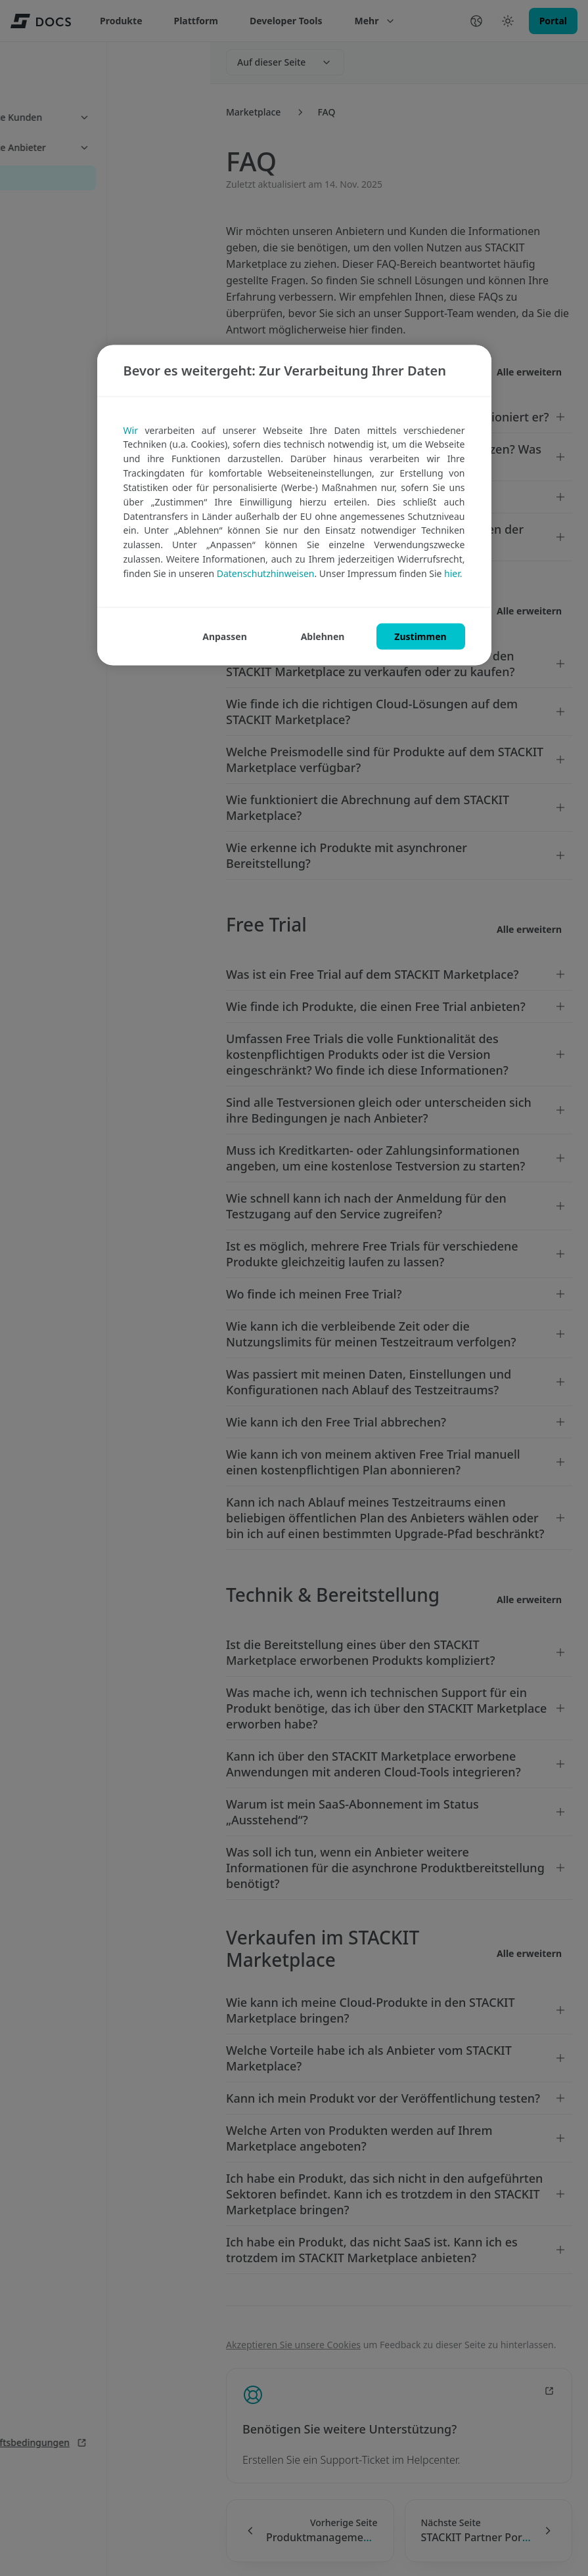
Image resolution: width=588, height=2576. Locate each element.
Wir (131, 429)
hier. (453, 573)
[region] (294, 505)
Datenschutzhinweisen (266, 573)
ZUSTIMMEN (420, 636)
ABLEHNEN (323, 636)
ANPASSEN (224, 636)
